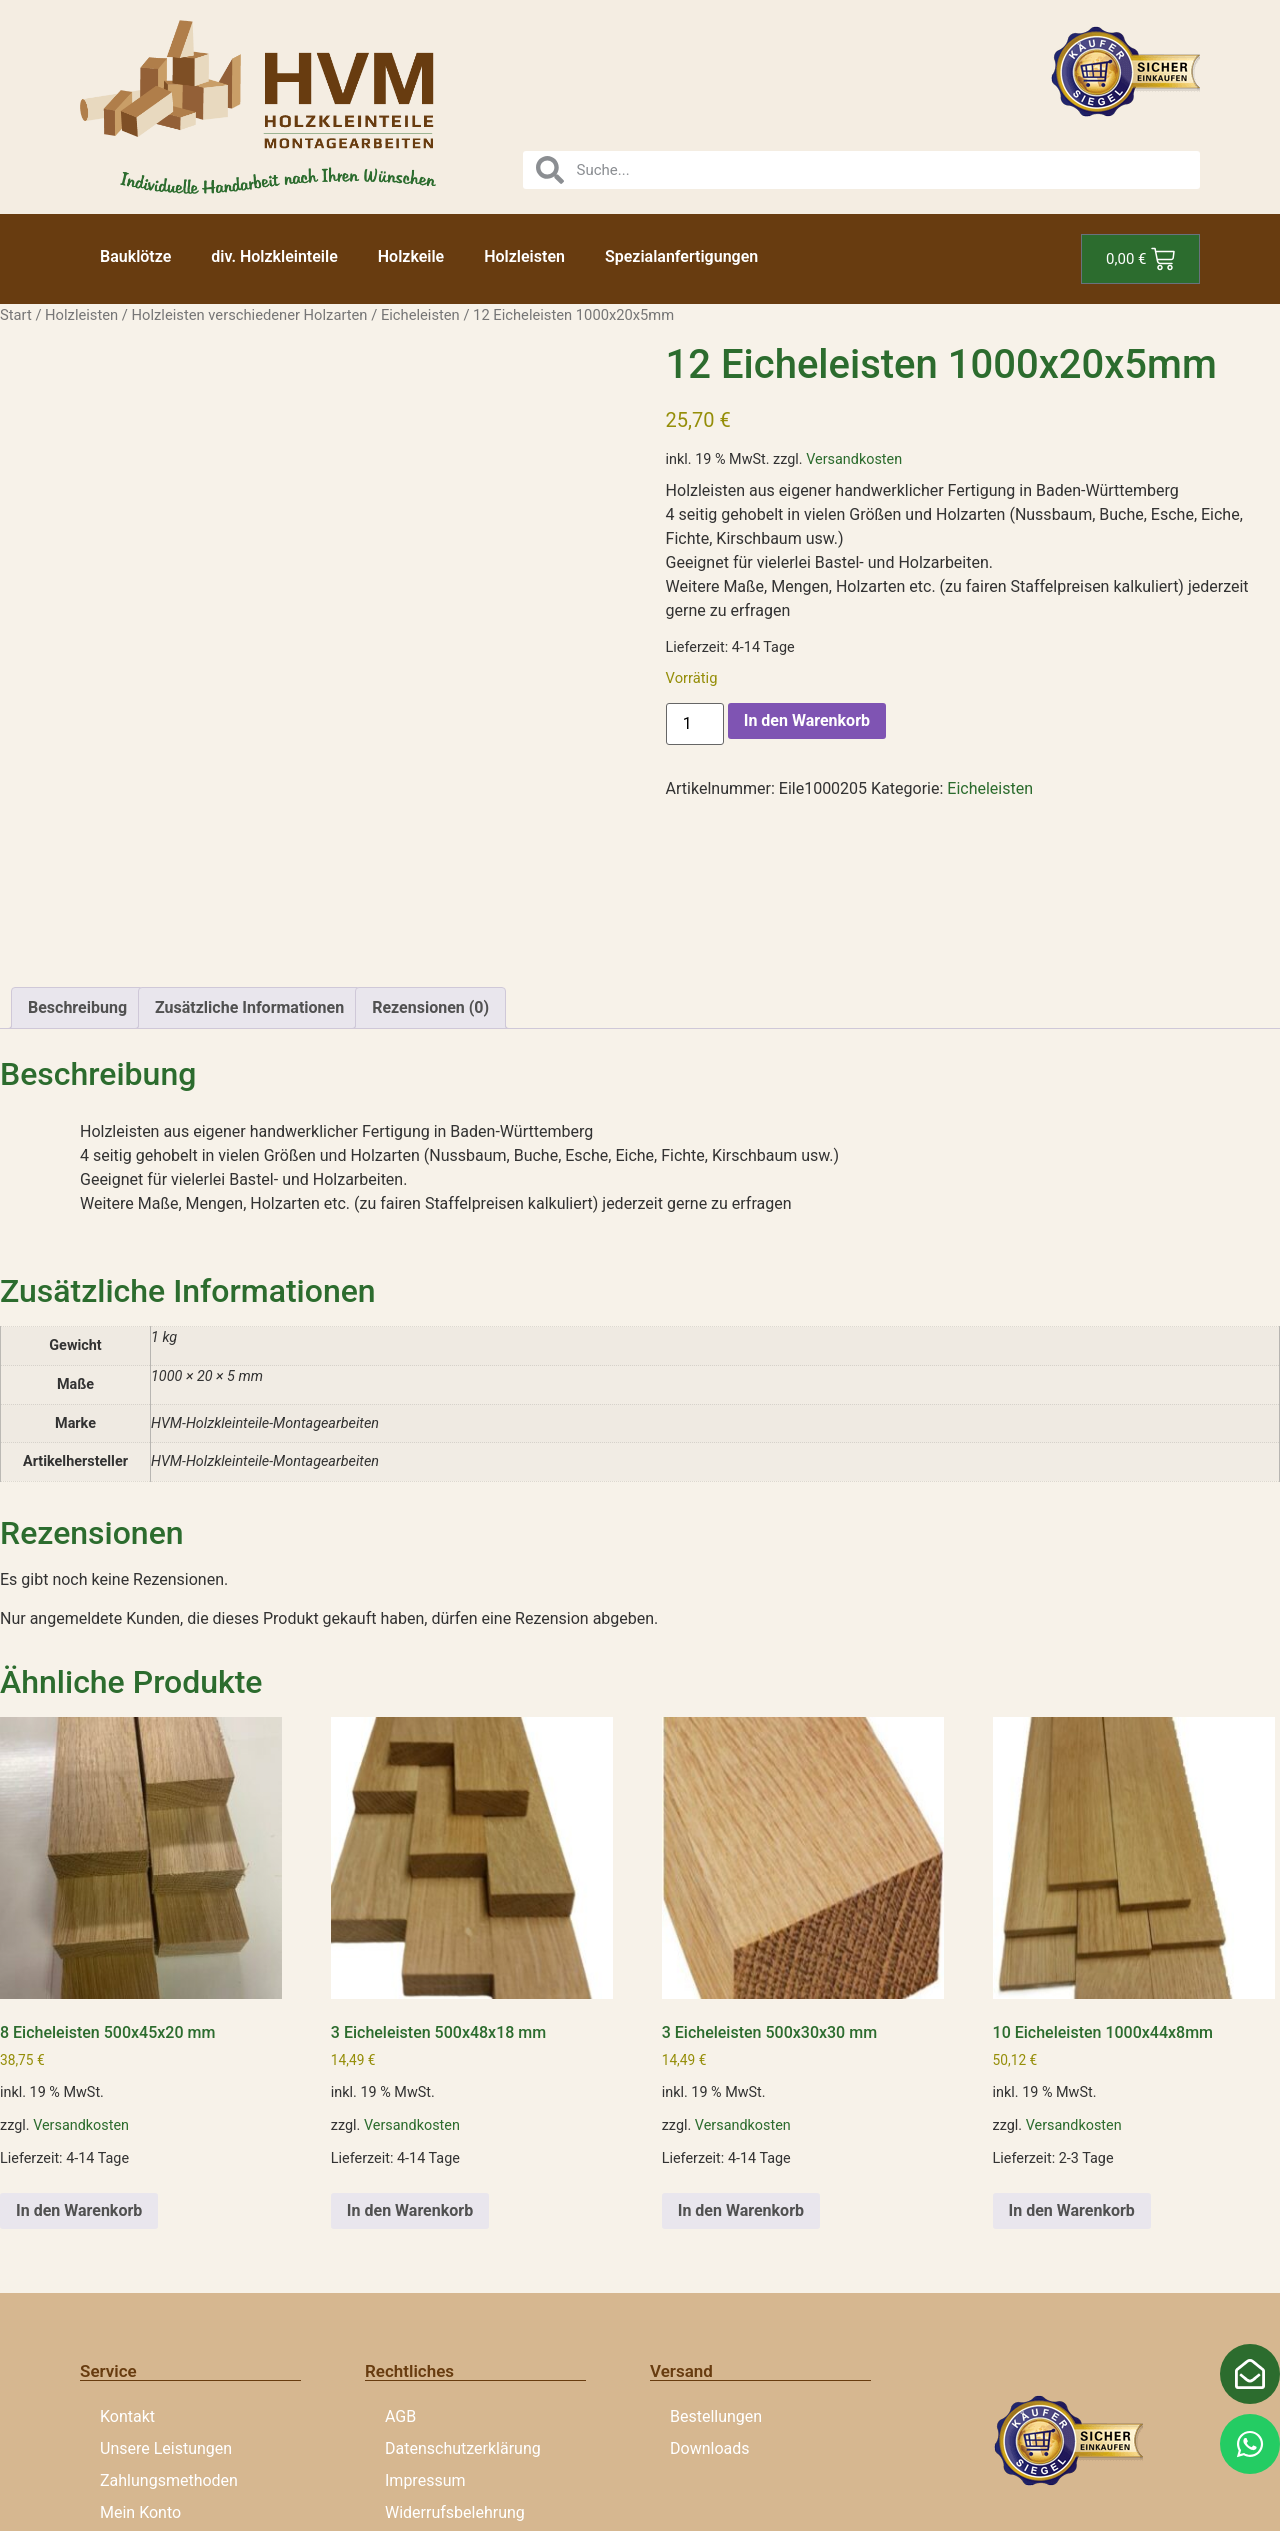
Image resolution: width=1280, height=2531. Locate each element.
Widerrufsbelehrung (455, 2358)
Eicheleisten (420, 315)
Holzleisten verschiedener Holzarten (250, 315)
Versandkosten (854, 459)
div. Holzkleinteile (274, 256)
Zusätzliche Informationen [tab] (249, 853)
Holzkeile (411, 256)
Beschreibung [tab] (77, 853)
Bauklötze (135, 256)
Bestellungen (716, 2262)
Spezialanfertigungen (681, 256)
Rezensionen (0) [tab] (430, 853)
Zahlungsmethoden (169, 2326)
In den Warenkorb (807, 720)
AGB (400, 2262)
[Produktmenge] (695, 724)
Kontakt (127, 2262)
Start (16, 315)
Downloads (709, 2294)
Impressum (425, 2326)
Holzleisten (524, 256)
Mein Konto (140, 2358)
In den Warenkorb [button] (79, 2056)
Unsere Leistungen (166, 2294)
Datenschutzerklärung (463, 2294)
